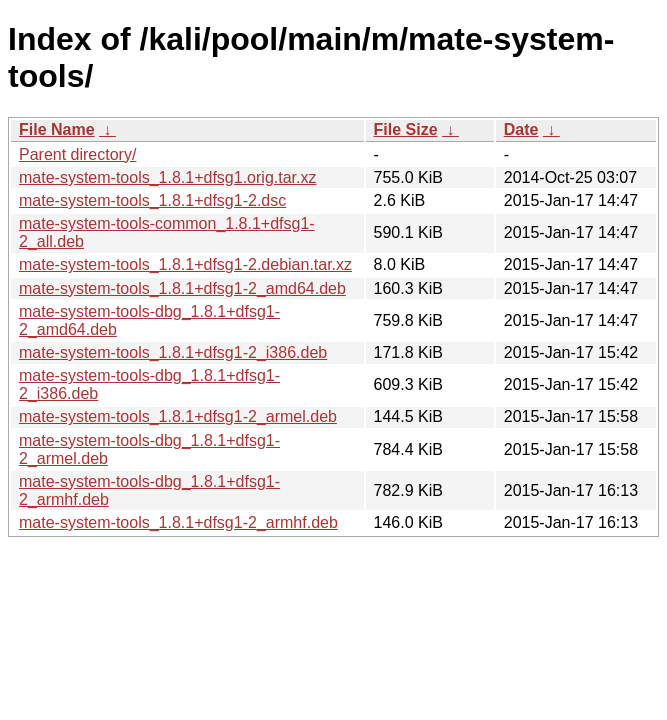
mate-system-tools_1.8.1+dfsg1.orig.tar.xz (167, 177)
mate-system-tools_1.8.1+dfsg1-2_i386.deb (173, 352)
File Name (57, 129)
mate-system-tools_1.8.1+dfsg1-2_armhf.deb (178, 522)
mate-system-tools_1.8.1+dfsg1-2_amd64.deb (182, 288)
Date (521, 129)
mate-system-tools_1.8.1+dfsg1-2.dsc (152, 200)
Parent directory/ (77, 154)
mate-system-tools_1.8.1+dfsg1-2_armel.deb (178, 416)
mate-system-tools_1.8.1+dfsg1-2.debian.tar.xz (185, 264)
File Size (406, 129)
